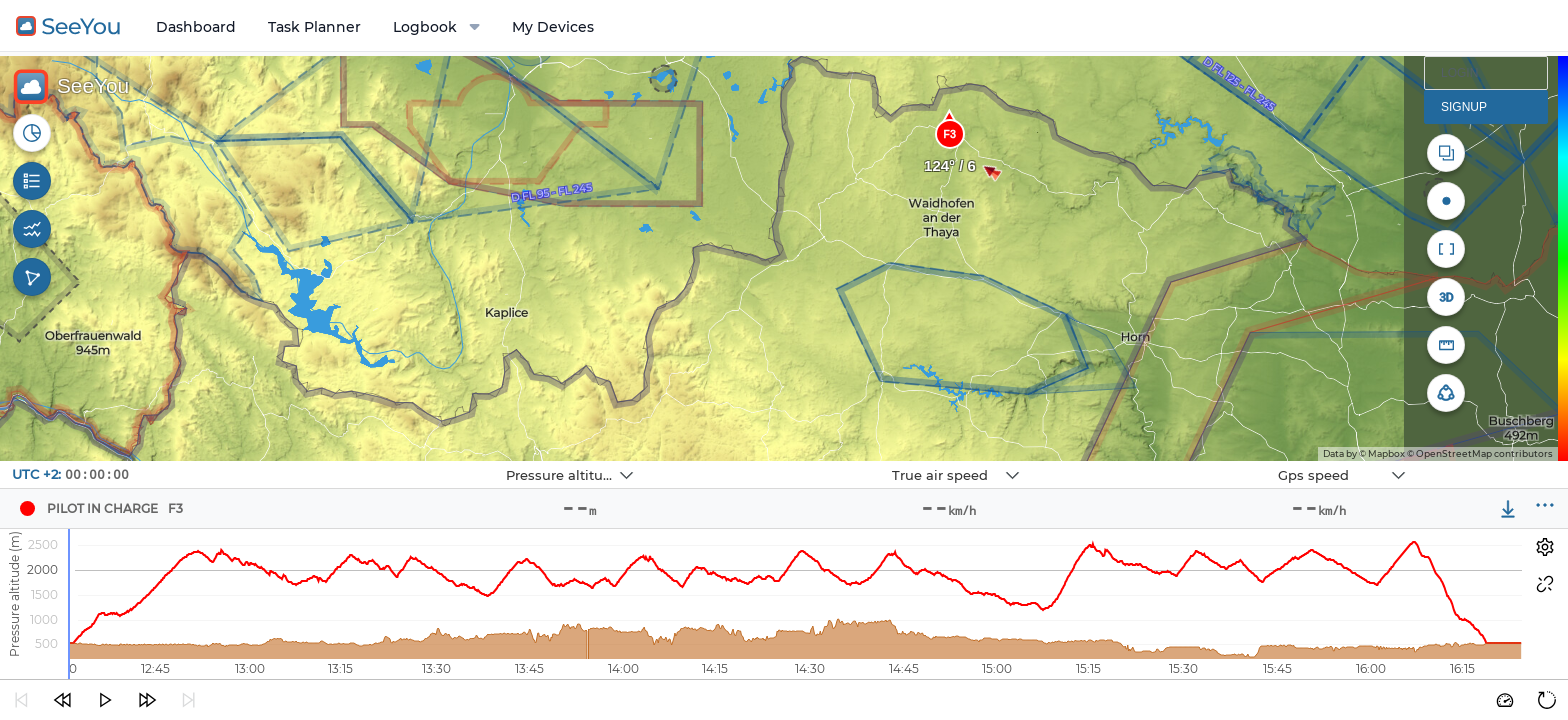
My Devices (553, 27)
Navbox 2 (774, 461)
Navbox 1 (388, 461)
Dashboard (196, 27)
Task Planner (314, 27)
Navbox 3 (1160, 461)
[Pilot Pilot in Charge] (27, 509)
